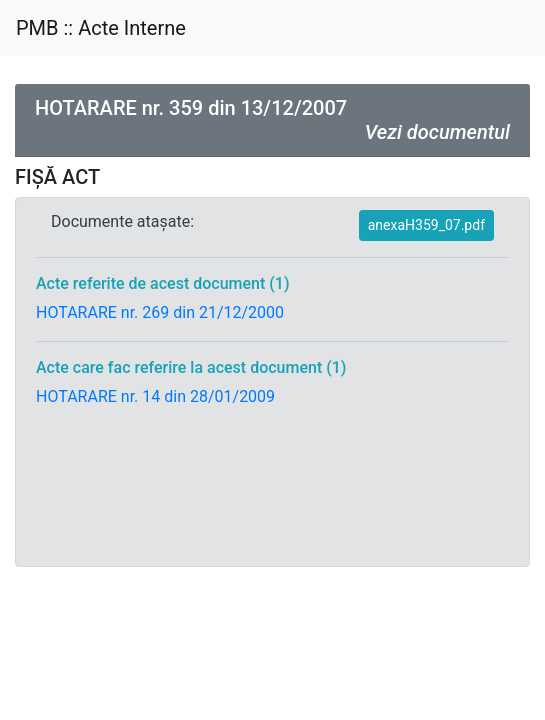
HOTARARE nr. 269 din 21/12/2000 (160, 312)
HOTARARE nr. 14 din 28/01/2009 (155, 396)
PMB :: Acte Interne (101, 28)
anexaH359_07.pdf (426, 225)
